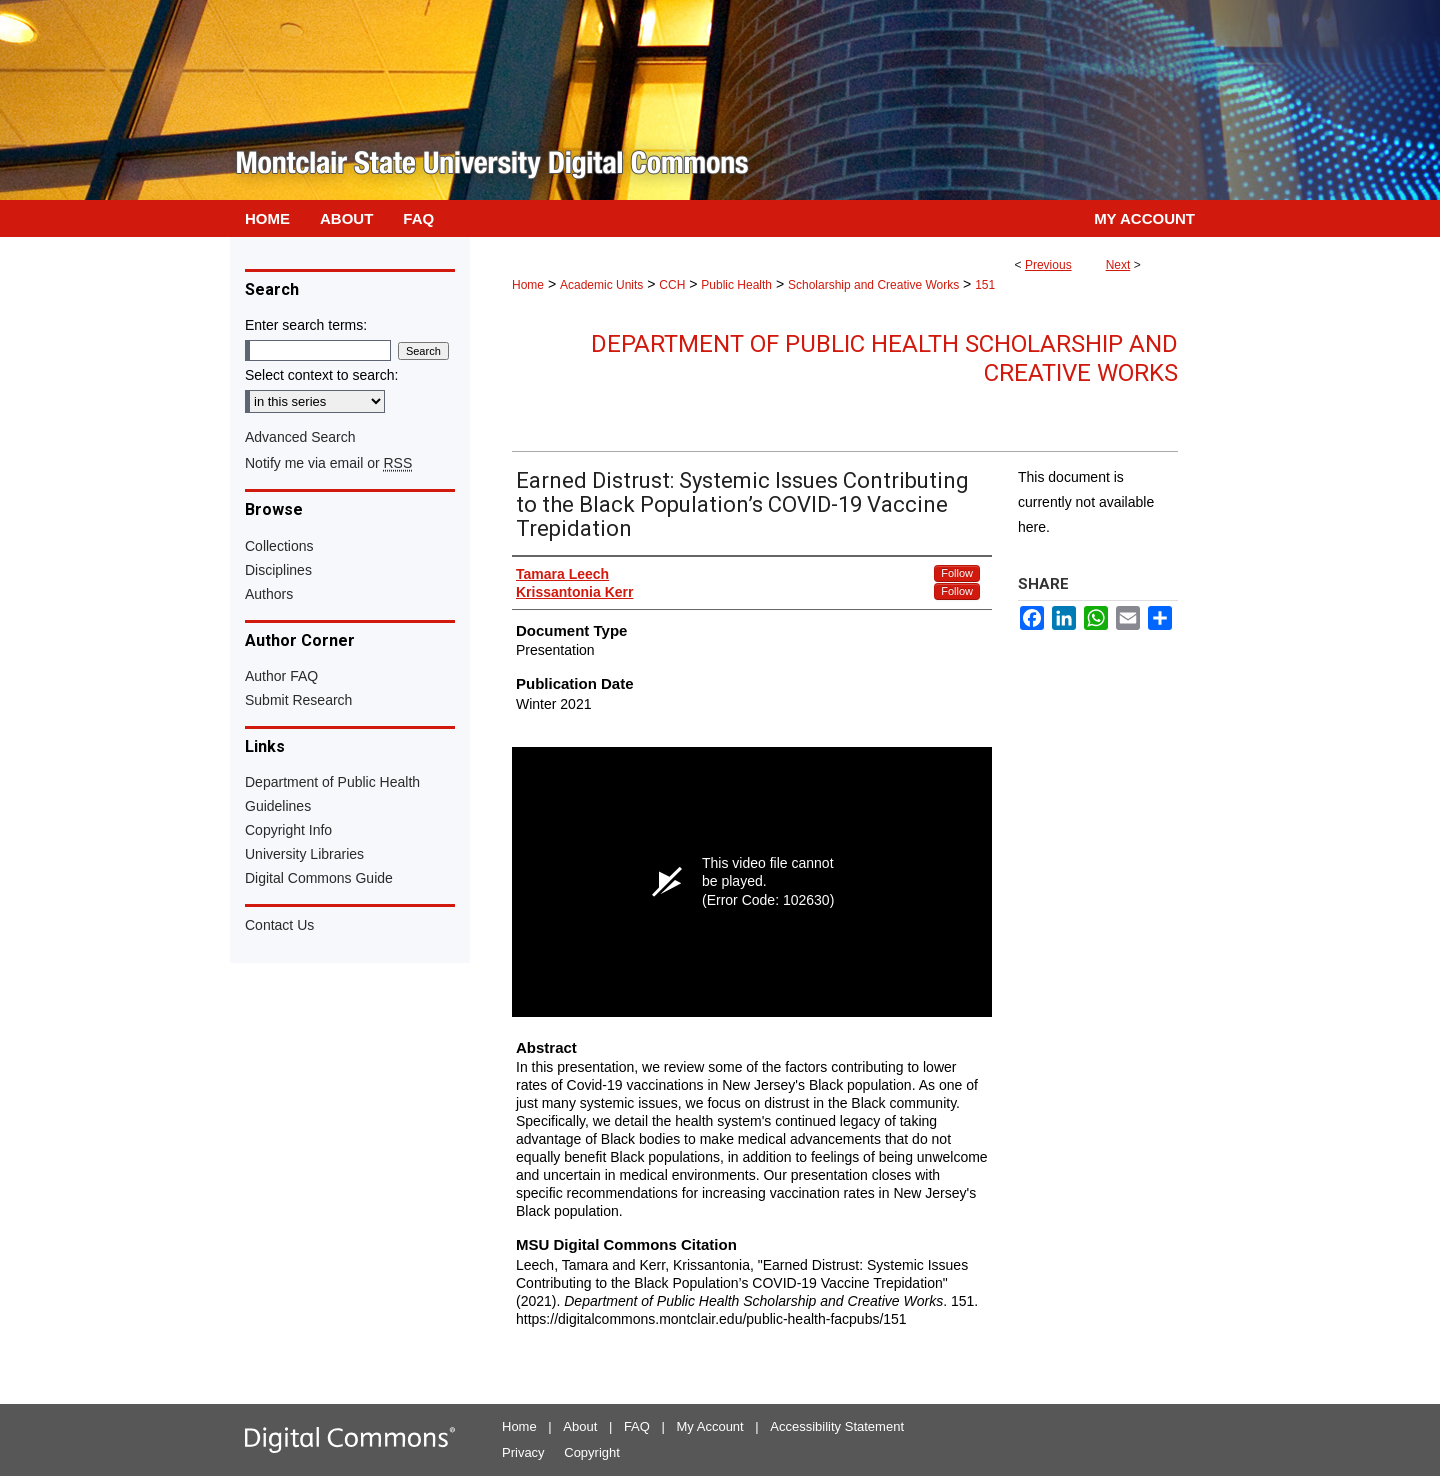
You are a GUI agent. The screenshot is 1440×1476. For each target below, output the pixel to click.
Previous (1048, 265)
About (580, 1426)
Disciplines (278, 570)
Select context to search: (321, 375)
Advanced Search (300, 437)
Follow (957, 573)
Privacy (523, 1452)
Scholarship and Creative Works (873, 285)
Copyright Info (288, 830)
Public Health (736, 285)
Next (1118, 265)
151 (985, 285)
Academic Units (601, 285)
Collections (279, 546)
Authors (269, 594)
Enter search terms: (306, 325)
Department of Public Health (332, 782)
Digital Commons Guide (319, 878)
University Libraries (304, 854)
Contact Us (279, 925)
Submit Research (298, 700)
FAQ (637, 1426)
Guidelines (278, 806)
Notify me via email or (328, 463)
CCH (672, 285)
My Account (710, 1426)
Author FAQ (281, 676)
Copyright (592, 1452)
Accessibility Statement (837, 1426)
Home (528, 285)
